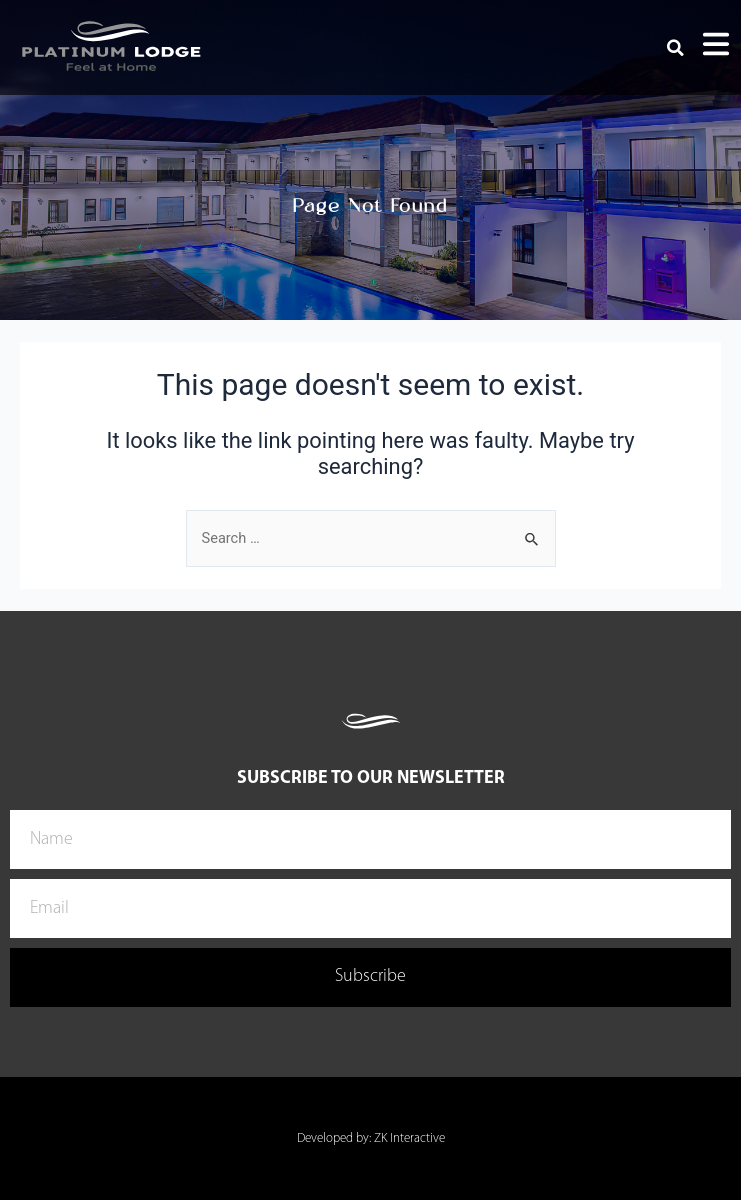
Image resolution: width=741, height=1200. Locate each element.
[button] (676, 48)
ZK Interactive (409, 1138)
